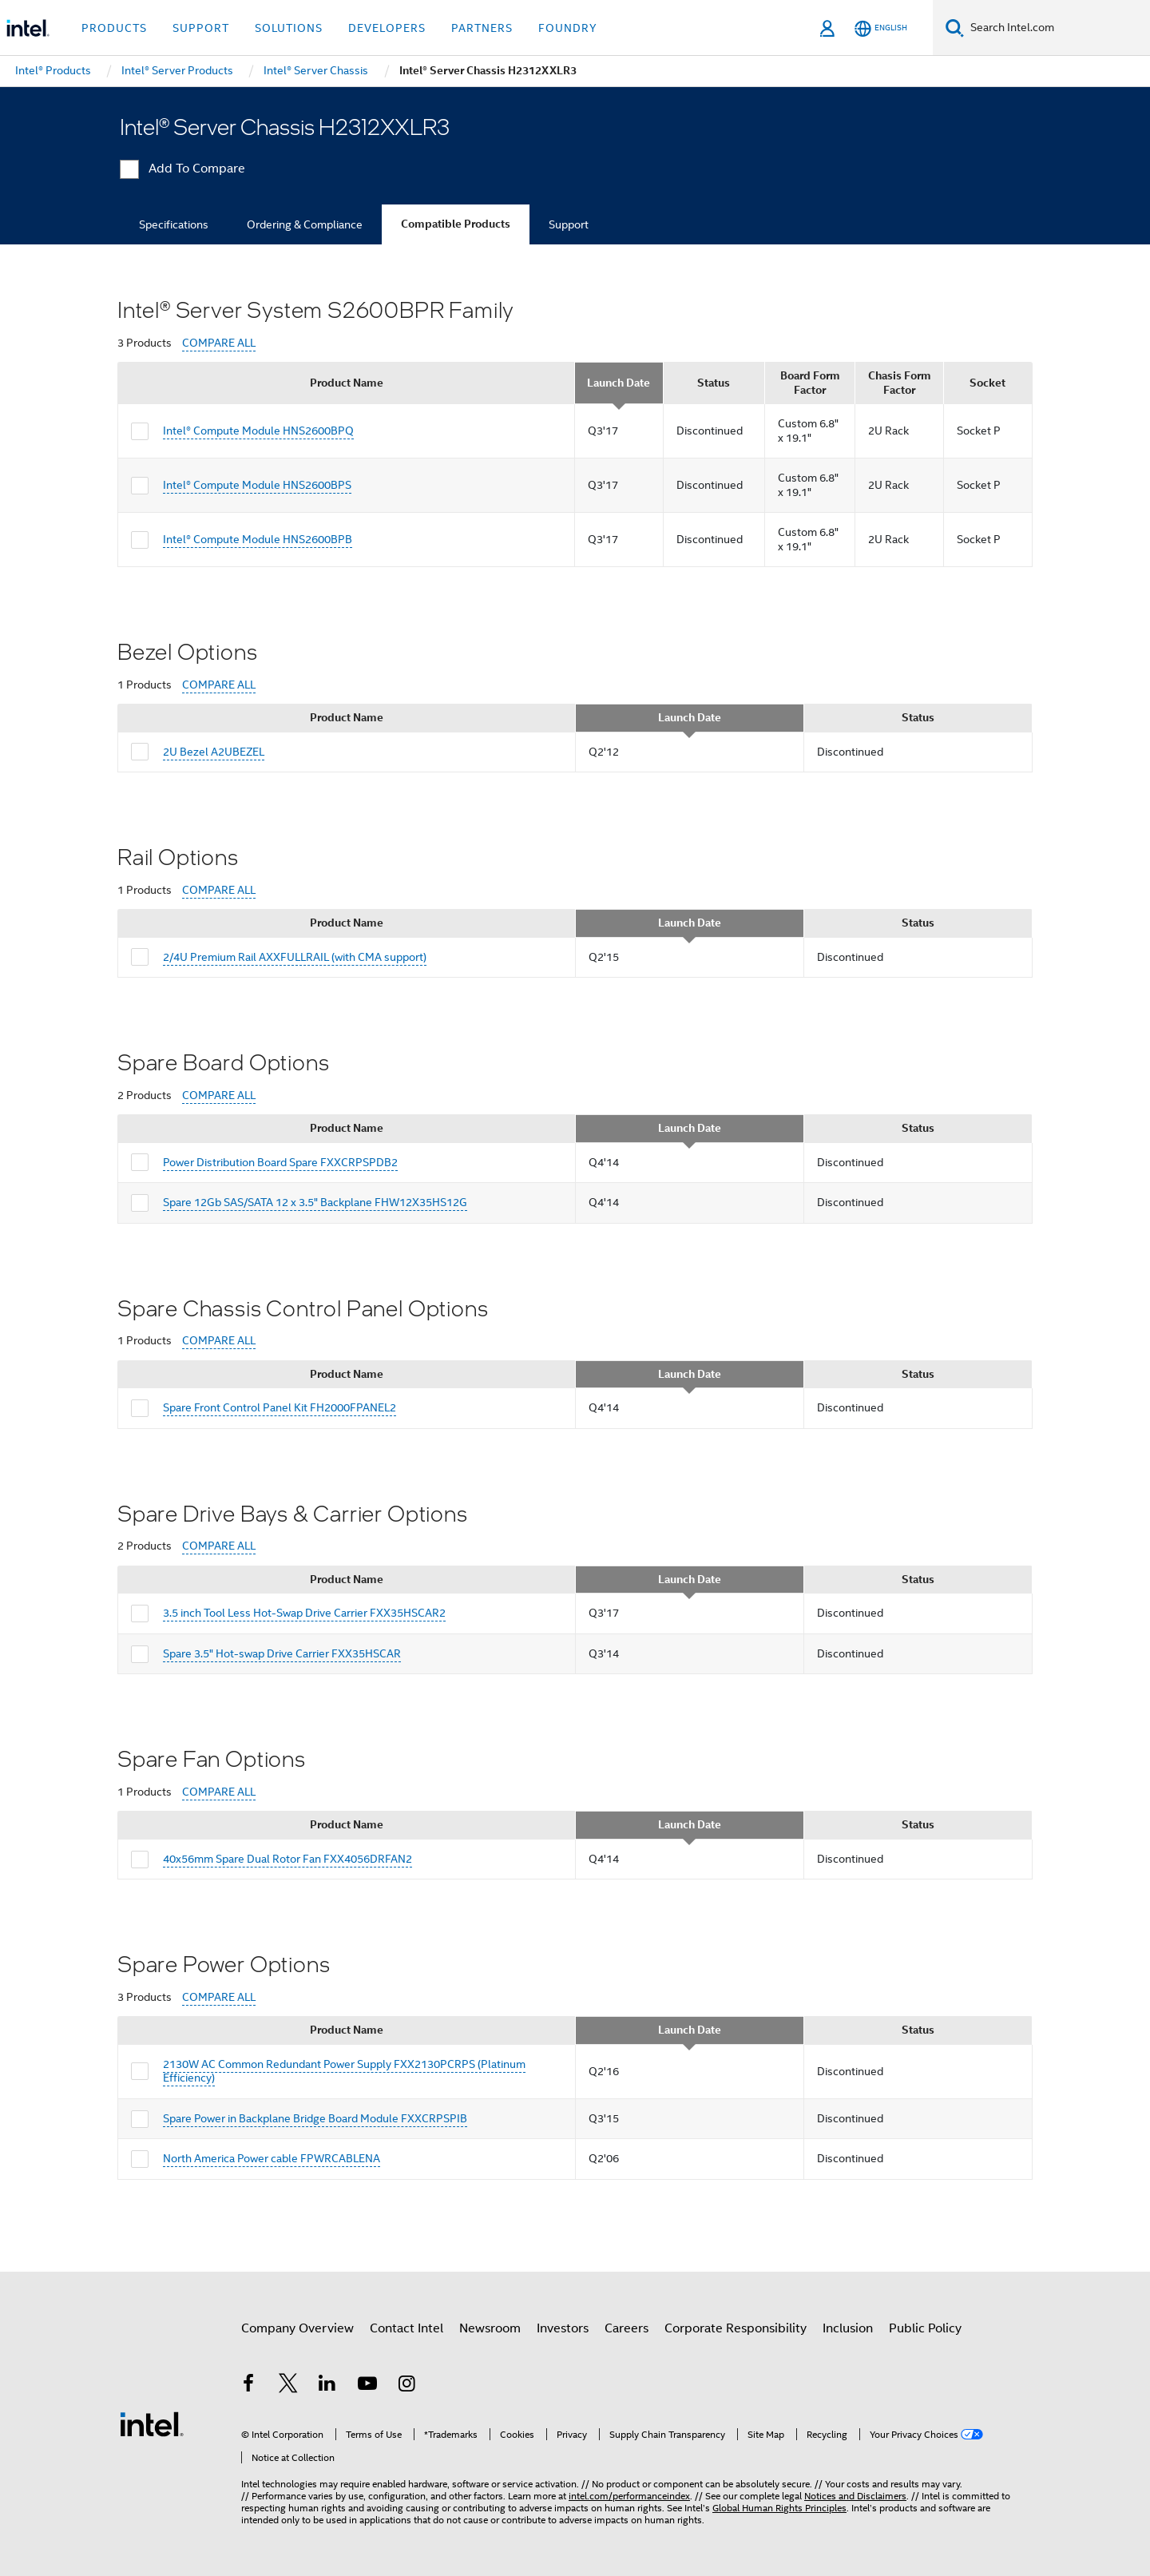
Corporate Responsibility (735, 2328)
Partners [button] (482, 28)
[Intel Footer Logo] (152, 2423)
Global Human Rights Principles (779, 2508)
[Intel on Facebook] (248, 2386)
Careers (626, 2328)
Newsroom (490, 2328)
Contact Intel (406, 2328)
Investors (563, 2328)
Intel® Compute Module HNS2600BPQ (258, 430)
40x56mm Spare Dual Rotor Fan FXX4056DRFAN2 (287, 1859)
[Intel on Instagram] (406, 2386)
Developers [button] (387, 28)
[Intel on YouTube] (367, 2386)
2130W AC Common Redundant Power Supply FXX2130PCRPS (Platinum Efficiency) (344, 2071)
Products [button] (114, 28)
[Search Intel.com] (1057, 28)
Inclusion (848, 2328)
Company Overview (297, 2328)
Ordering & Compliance (305, 224)
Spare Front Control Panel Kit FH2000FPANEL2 (279, 1407)
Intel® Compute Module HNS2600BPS (257, 485)
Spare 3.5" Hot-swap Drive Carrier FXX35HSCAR (282, 1653)
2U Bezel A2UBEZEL (213, 751)
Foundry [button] (567, 28)
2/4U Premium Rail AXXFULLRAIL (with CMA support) (294, 957)
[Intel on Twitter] (288, 2386)
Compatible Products (455, 224)
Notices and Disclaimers (855, 2496)
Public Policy (925, 2328)
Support (569, 224)
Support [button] (200, 28)
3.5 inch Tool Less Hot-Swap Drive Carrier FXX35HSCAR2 (304, 1613)
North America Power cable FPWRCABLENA (271, 2158)
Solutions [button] (289, 28)
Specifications (173, 224)
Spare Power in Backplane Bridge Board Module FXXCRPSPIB (315, 2118)
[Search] (955, 28)
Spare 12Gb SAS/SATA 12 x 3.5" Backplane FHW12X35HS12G (315, 1202)
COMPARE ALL (219, 343)
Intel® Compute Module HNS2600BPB (257, 539)
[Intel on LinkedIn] (327, 2386)
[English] (881, 28)
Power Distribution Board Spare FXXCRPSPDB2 (280, 1162)
